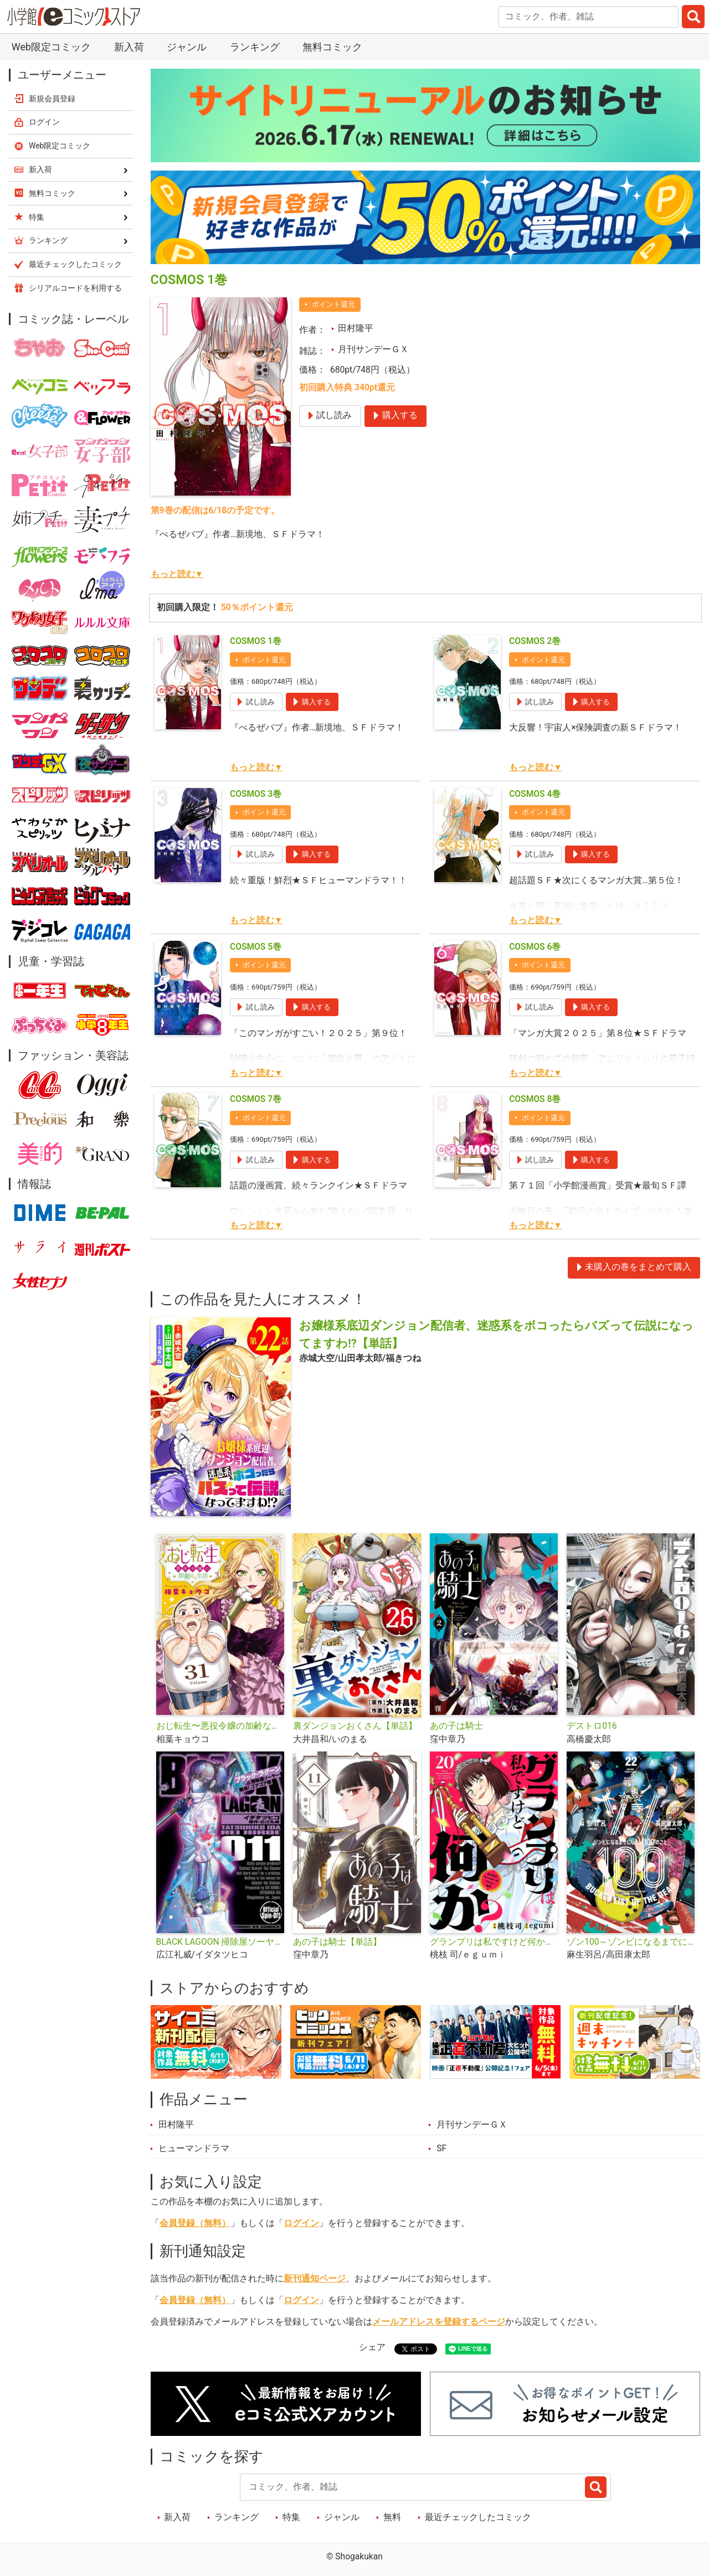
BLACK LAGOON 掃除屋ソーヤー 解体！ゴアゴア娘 (220, 1942)
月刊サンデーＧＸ (373, 349)
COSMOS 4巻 (535, 794)
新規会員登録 (52, 98)
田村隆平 (355, 328)
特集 (291, 2517)
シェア (372, 2347)
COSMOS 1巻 (255, 641)
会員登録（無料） (195, 2223)
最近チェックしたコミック (478, 2517)
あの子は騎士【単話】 (337, 1942)
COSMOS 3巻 (255, 794)
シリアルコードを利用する (75, 288)
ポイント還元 (333, 304)
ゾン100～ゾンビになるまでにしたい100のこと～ (631, 1942)
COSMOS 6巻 (535, 947)
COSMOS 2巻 (535, 641)
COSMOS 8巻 (535, 1099)
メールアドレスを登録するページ (438, 2322)
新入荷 (129, 47)
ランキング (255, 47)
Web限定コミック (51, 47)
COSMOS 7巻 (255, 1099)
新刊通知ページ (315, 2279)
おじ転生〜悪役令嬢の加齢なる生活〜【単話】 (220, 1726)
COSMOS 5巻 (255, 947)
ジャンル (187, 47)
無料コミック (332, 47)
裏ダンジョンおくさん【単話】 (355, 1726)
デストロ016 (591, 1726)
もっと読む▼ (177, 574)
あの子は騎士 (456, 1726)
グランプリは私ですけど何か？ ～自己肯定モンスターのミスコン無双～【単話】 (494, 1942)
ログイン (301, 2223)
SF (441, 2148)
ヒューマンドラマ (193, 2148)
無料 (392, 2517)
